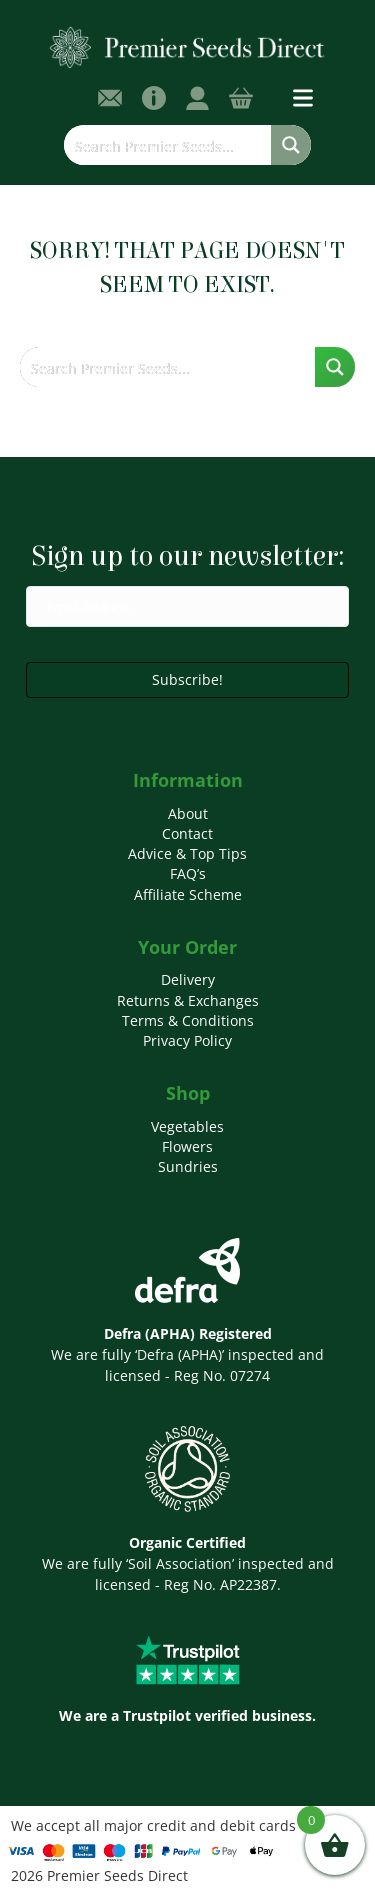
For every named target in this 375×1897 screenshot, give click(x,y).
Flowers (187, 1146)
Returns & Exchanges (188, 1000)
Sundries (188, 1166)
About (188, 813)
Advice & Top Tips (187, 853)
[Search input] (168, 145)
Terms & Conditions (188, 1020)
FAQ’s (188, 873)
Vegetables (187, 1126)
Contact (187, 833)
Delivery (188, 979)
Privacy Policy (187, 1040)
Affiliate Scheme (188, 894)
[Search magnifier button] (291, 145)
